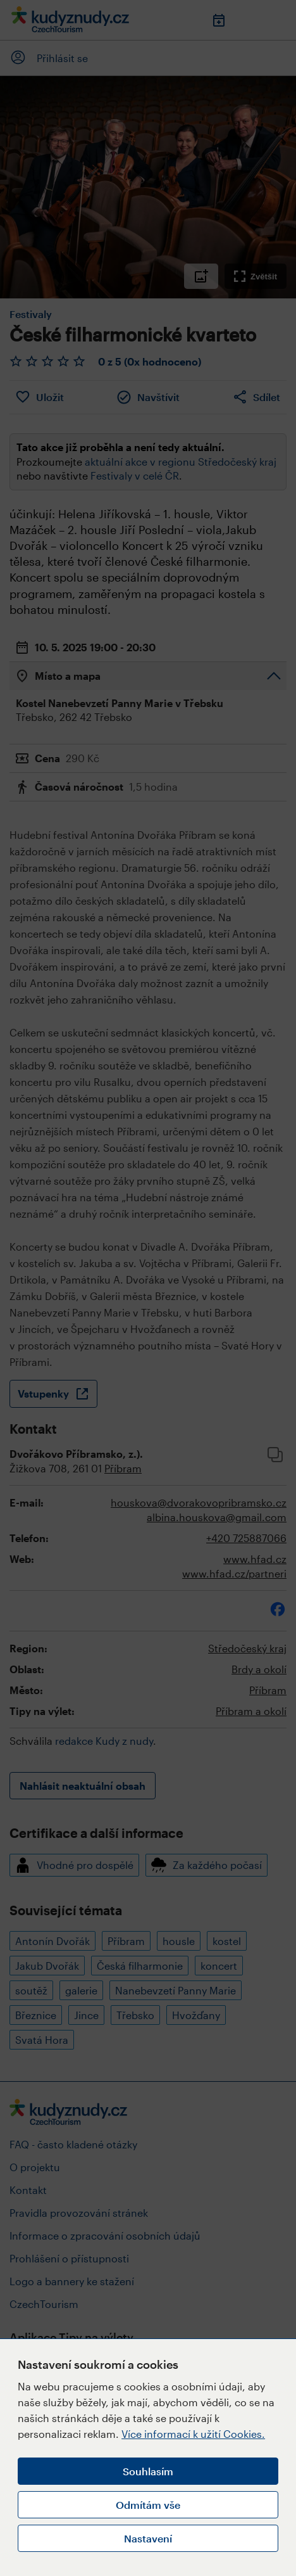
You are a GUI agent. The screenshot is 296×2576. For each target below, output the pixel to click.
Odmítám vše (148, 2505)
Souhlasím (148, 2471)
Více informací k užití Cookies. (193, 2434)
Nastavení (148, 2538)
